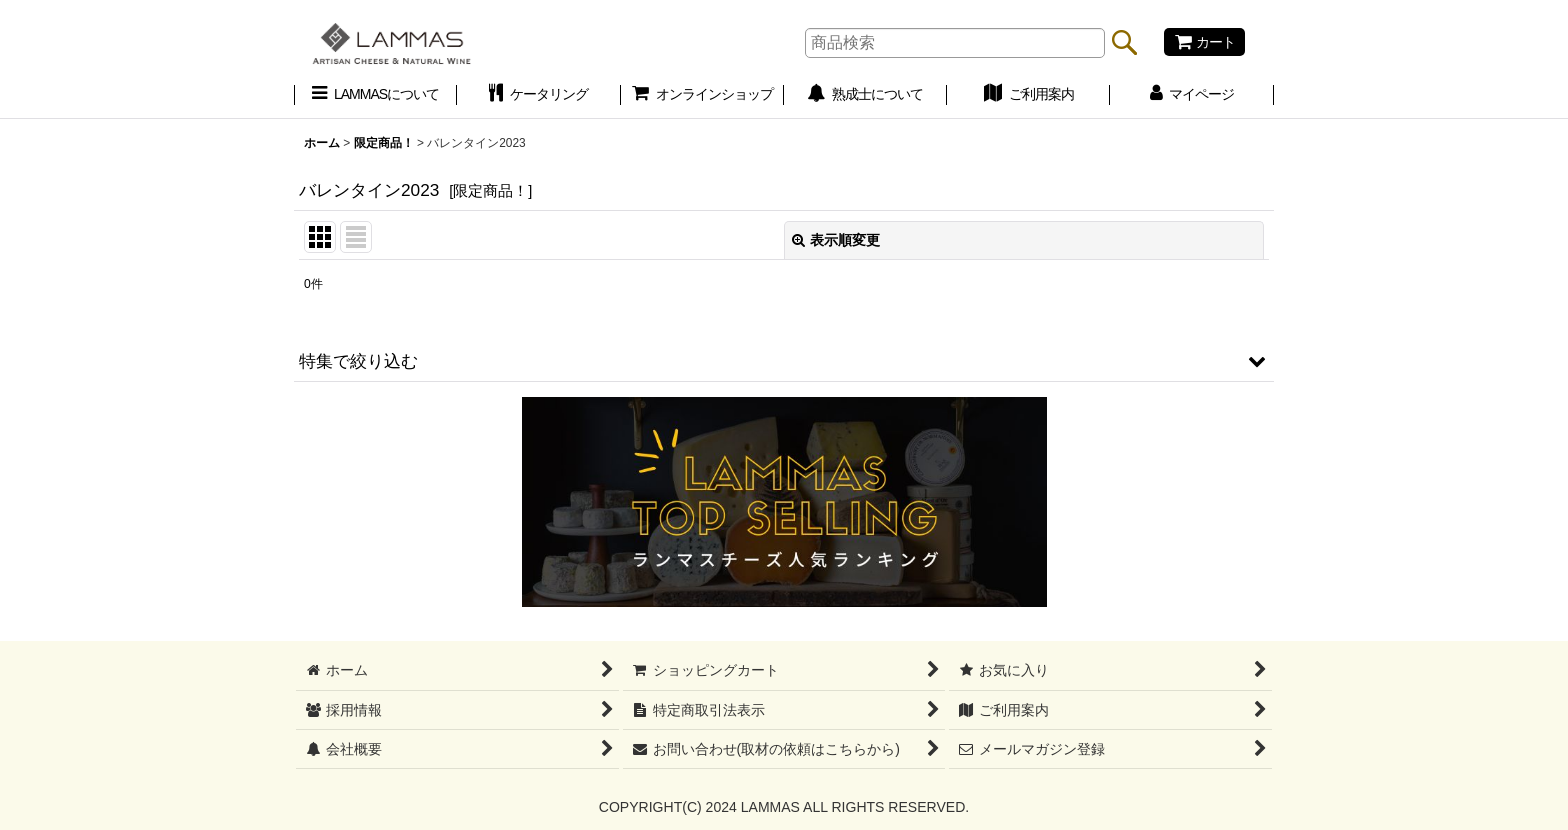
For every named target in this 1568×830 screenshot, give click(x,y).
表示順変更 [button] (836, 240)
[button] (784, 361)
